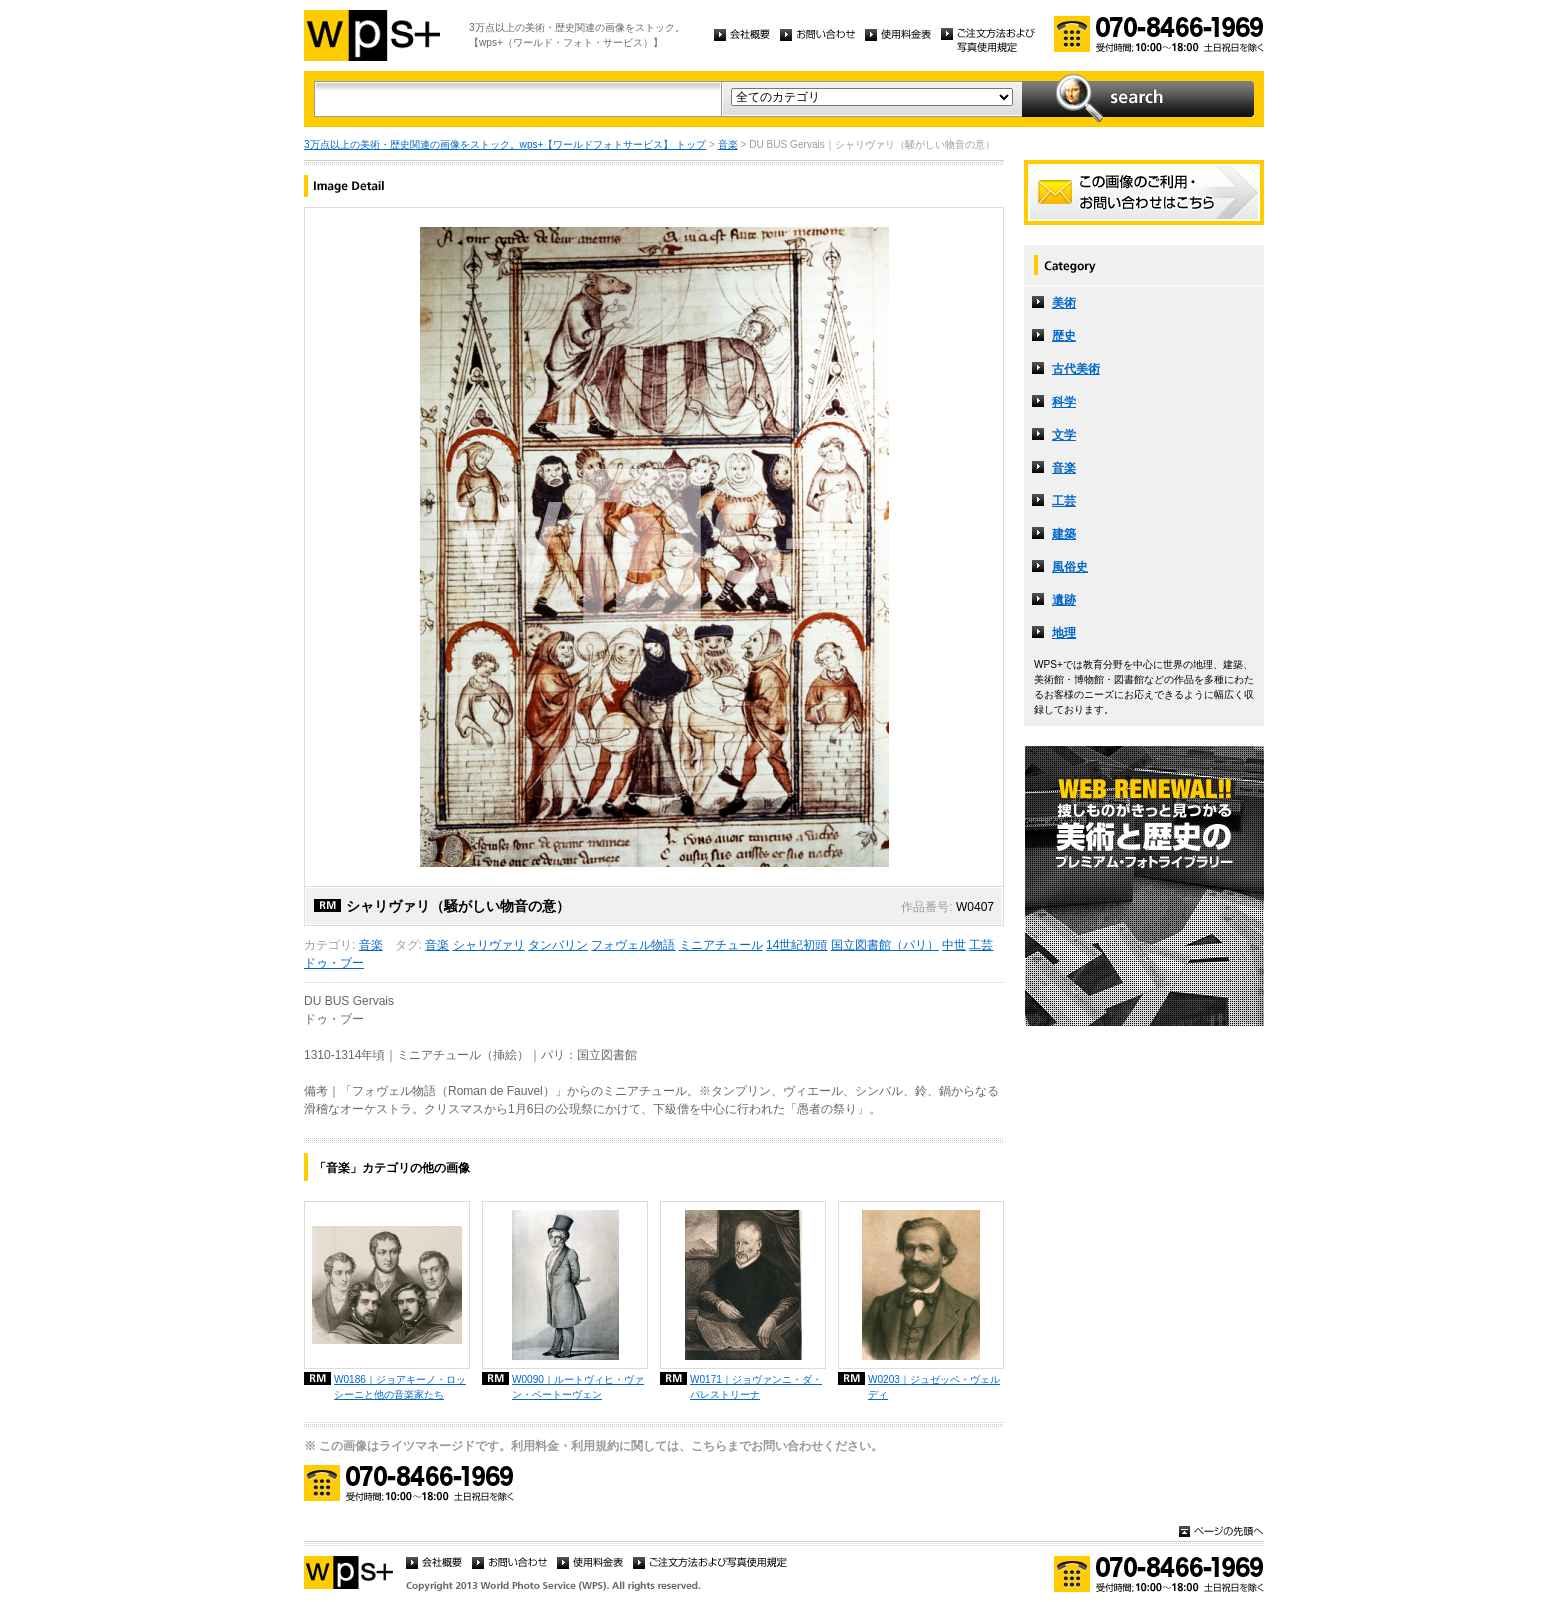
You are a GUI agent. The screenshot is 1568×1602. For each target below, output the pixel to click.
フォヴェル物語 (633, 945)
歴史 (1064, 336)
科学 (1064, 402)
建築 (1064, 534)
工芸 (981, 945)
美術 (1064, 303)
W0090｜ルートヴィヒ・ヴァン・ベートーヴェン (578, 1387)
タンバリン (558, 945)
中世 (954, 945)
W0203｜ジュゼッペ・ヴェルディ (934, 1387)
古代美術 (1076, 369)
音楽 (728, 144)
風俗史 (1070, 567)
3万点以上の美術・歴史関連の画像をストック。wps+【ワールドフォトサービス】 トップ (505, 144)
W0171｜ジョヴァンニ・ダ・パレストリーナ (756, 1387)
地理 (1064, 633)
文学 (1064, 435)
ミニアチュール (721, 945)
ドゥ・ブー (334, 963)
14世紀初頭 (796, 945)
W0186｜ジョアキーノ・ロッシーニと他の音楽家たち (400, 1387)
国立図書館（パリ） (885, 945)
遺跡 (1064, 600)
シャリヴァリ (489, 945)
